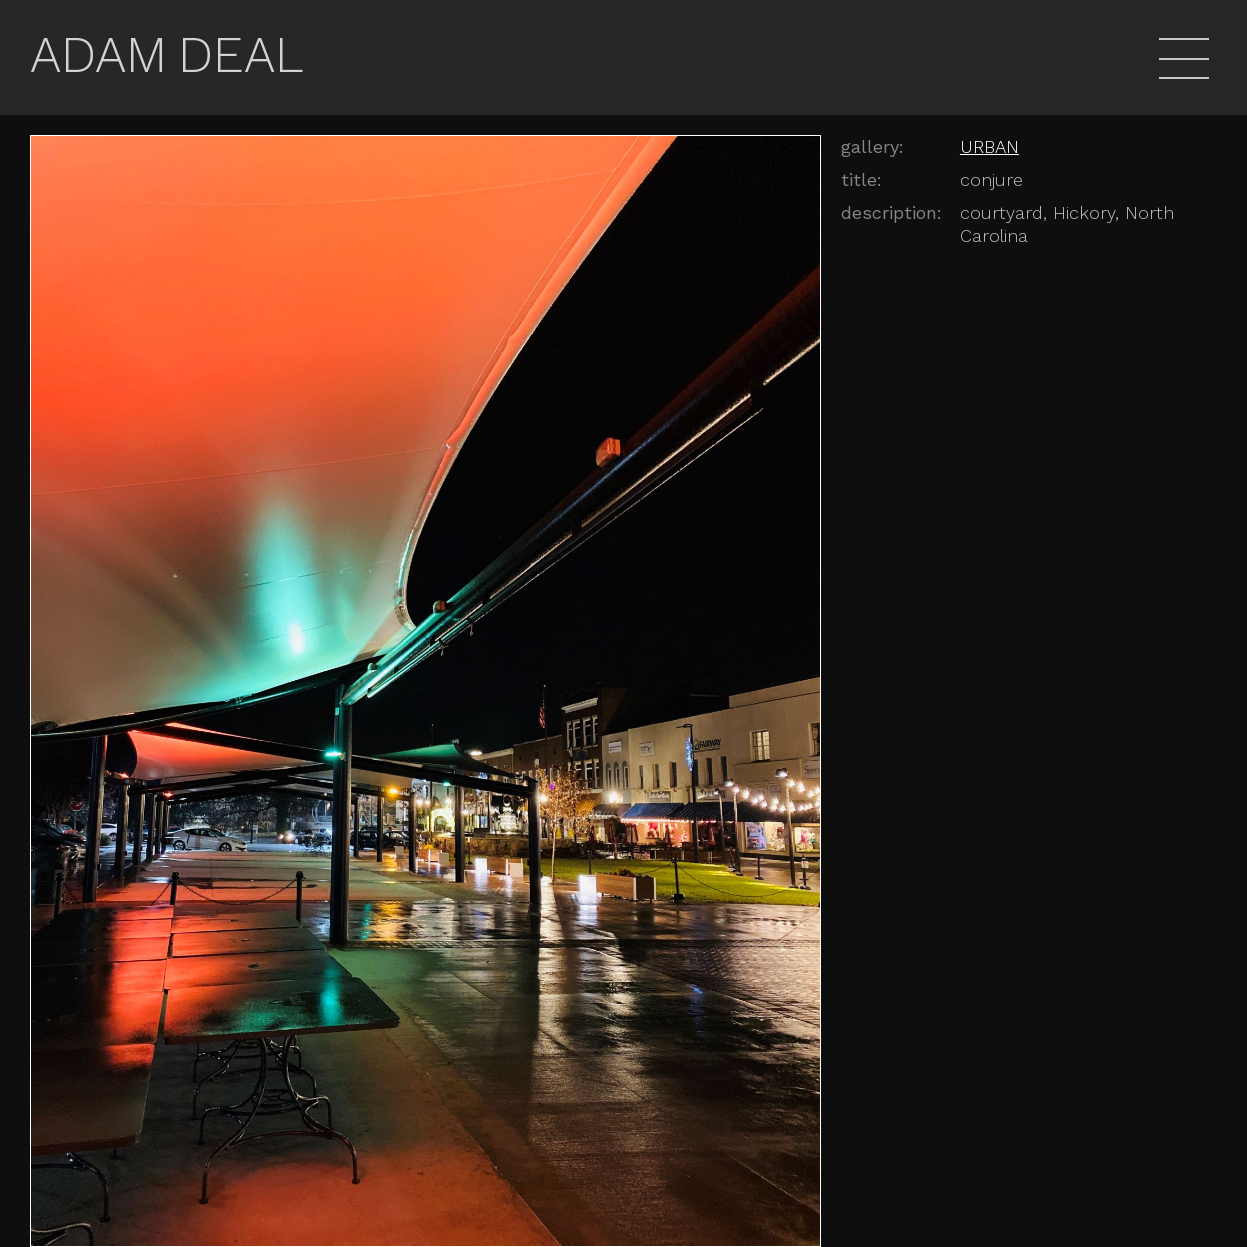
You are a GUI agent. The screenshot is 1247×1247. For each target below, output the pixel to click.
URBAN (989, 146)
